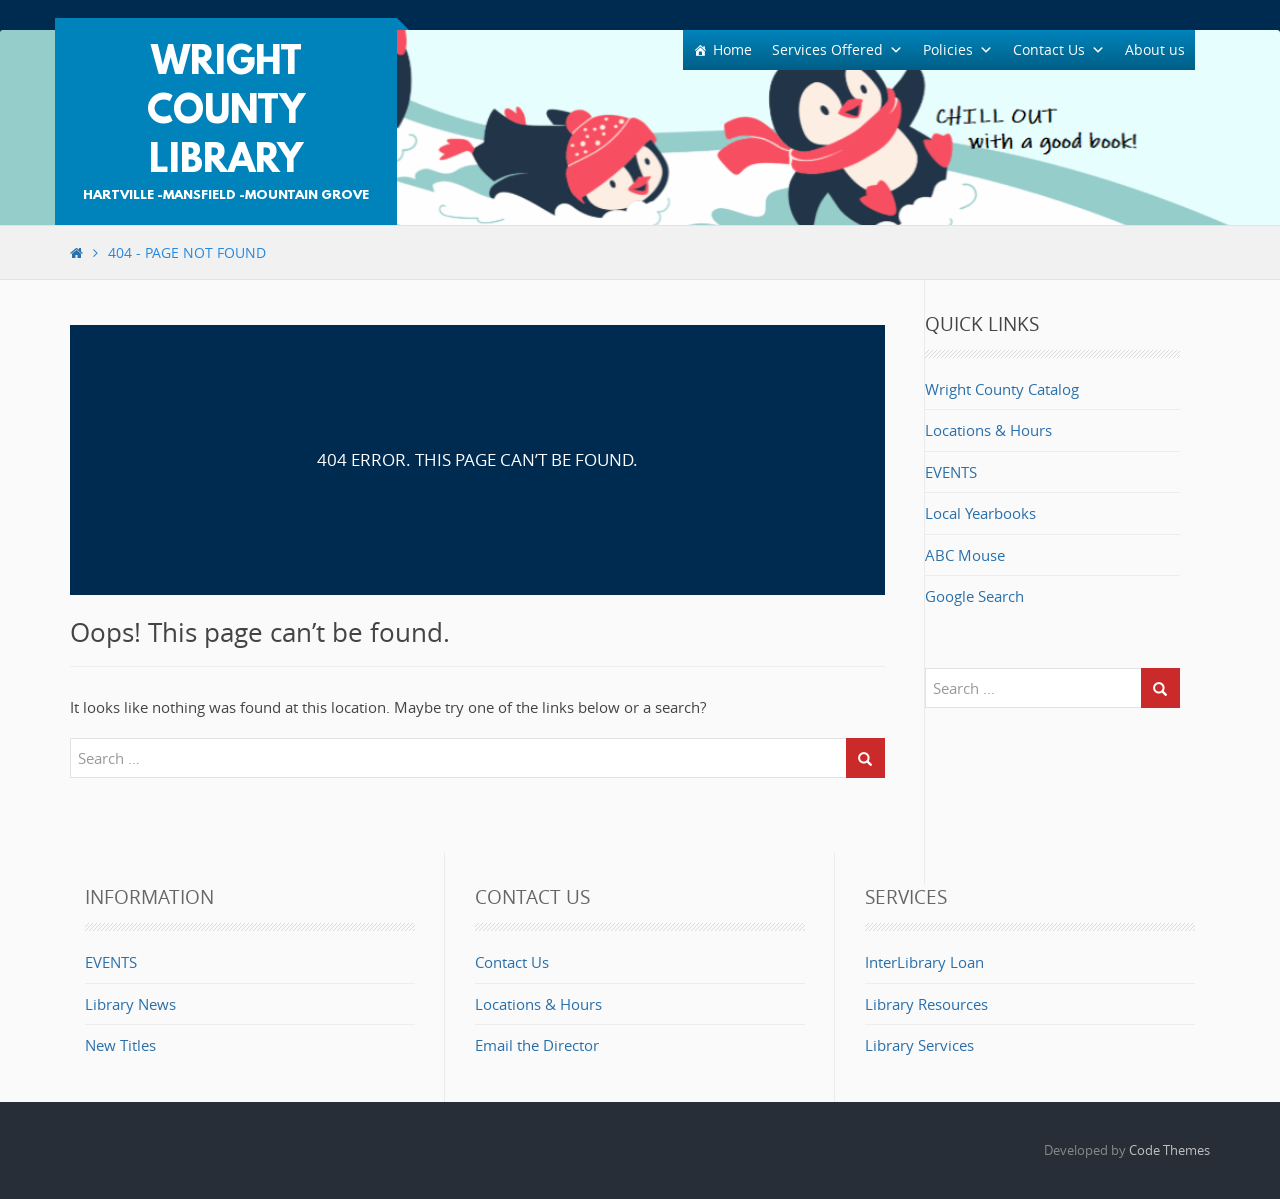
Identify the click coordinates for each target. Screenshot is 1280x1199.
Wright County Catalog (1002, 389)
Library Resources (926, 1004)
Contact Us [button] (1059, 50)
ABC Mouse (965, 555)
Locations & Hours (988, 430)
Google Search (974, 596)
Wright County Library (226, 113)
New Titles (120, 1045)
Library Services (919, 1045)
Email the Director (537, 1045)
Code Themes (1169, 1150)
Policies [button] (958, 50)
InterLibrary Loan (924, 962)
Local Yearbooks (980, 513)
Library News (130, 1004)
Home (732, 49)
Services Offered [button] (837, 50)
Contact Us (512, 962)
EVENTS (951, 472)
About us (1155, 49)
